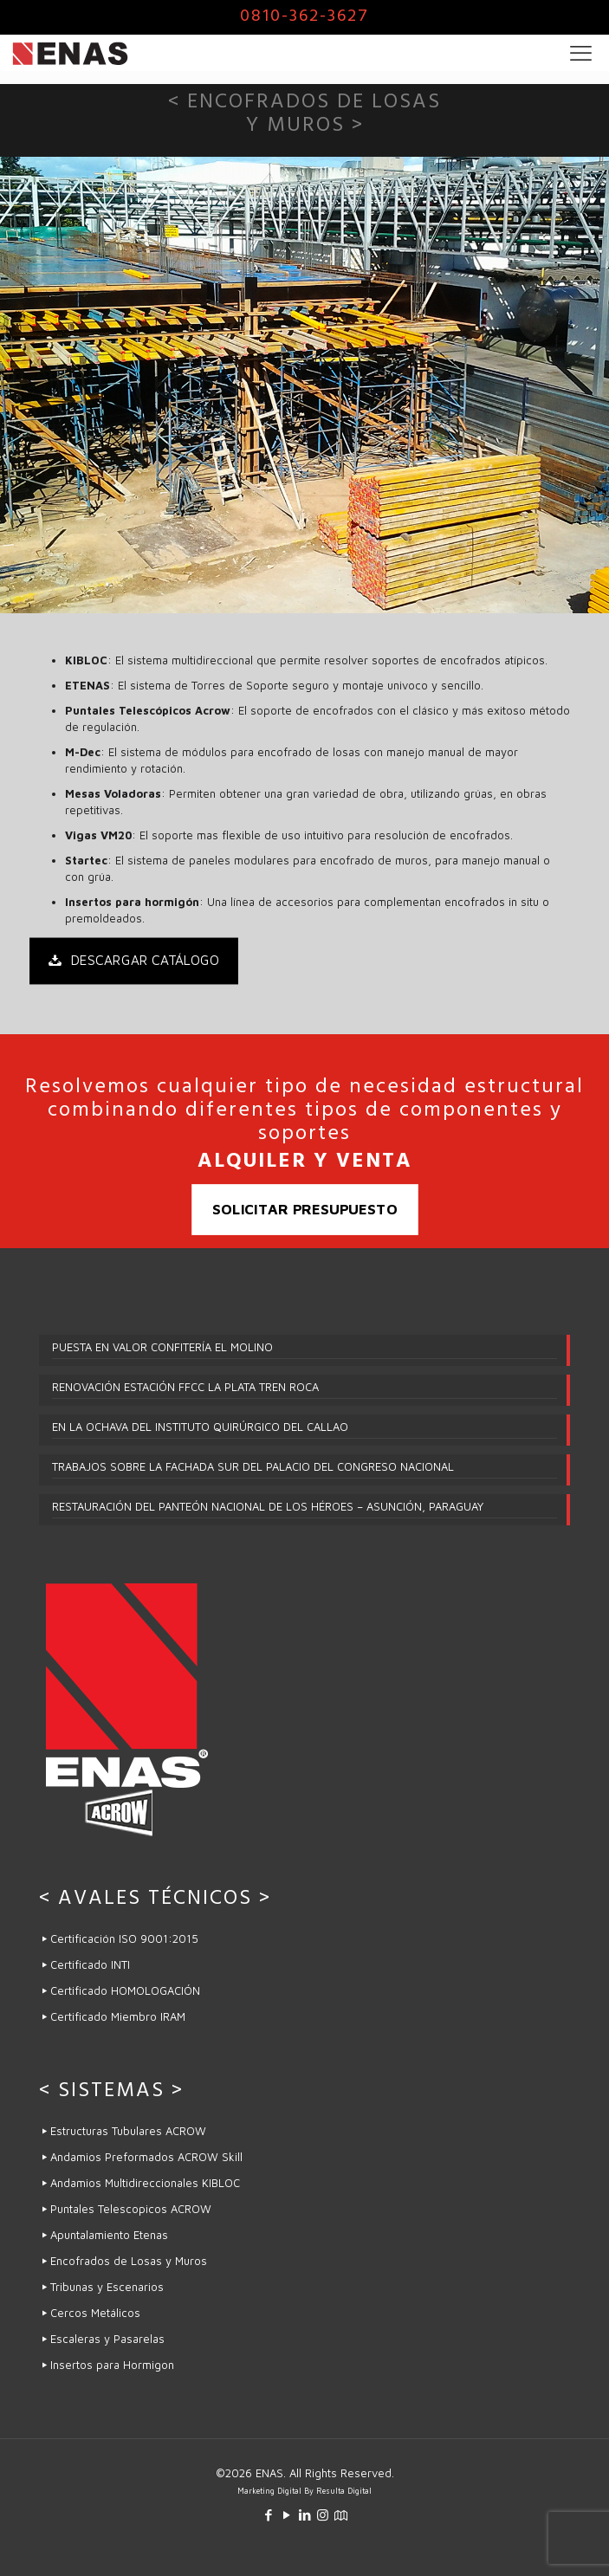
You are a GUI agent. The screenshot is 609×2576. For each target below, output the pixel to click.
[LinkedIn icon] (304, 2515)
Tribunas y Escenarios (107, 2287)
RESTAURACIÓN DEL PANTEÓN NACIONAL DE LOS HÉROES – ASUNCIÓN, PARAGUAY (267, 1506)
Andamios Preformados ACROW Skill (146, 2157)
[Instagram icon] (322, 2515)
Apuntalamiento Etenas (109, 2235)
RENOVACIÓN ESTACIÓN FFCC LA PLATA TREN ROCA (185, 1387)
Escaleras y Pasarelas (107, 2339)
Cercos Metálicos (97, 2313)
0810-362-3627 (304, 18)
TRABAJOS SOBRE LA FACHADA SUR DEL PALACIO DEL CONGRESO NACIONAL (253, 1466)
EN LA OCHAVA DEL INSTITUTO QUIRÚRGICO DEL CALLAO (200, 1427)
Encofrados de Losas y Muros (128, 2261)
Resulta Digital (344, 2490)
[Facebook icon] (268, 2515)
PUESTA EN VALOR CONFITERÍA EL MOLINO (162, 1347)
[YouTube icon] (286, 2515)
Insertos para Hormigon (112, 2365)
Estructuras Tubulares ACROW (128, 2131)
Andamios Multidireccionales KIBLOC (145, 2183)
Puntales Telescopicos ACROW (130, 2209)
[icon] (340, 2515)
